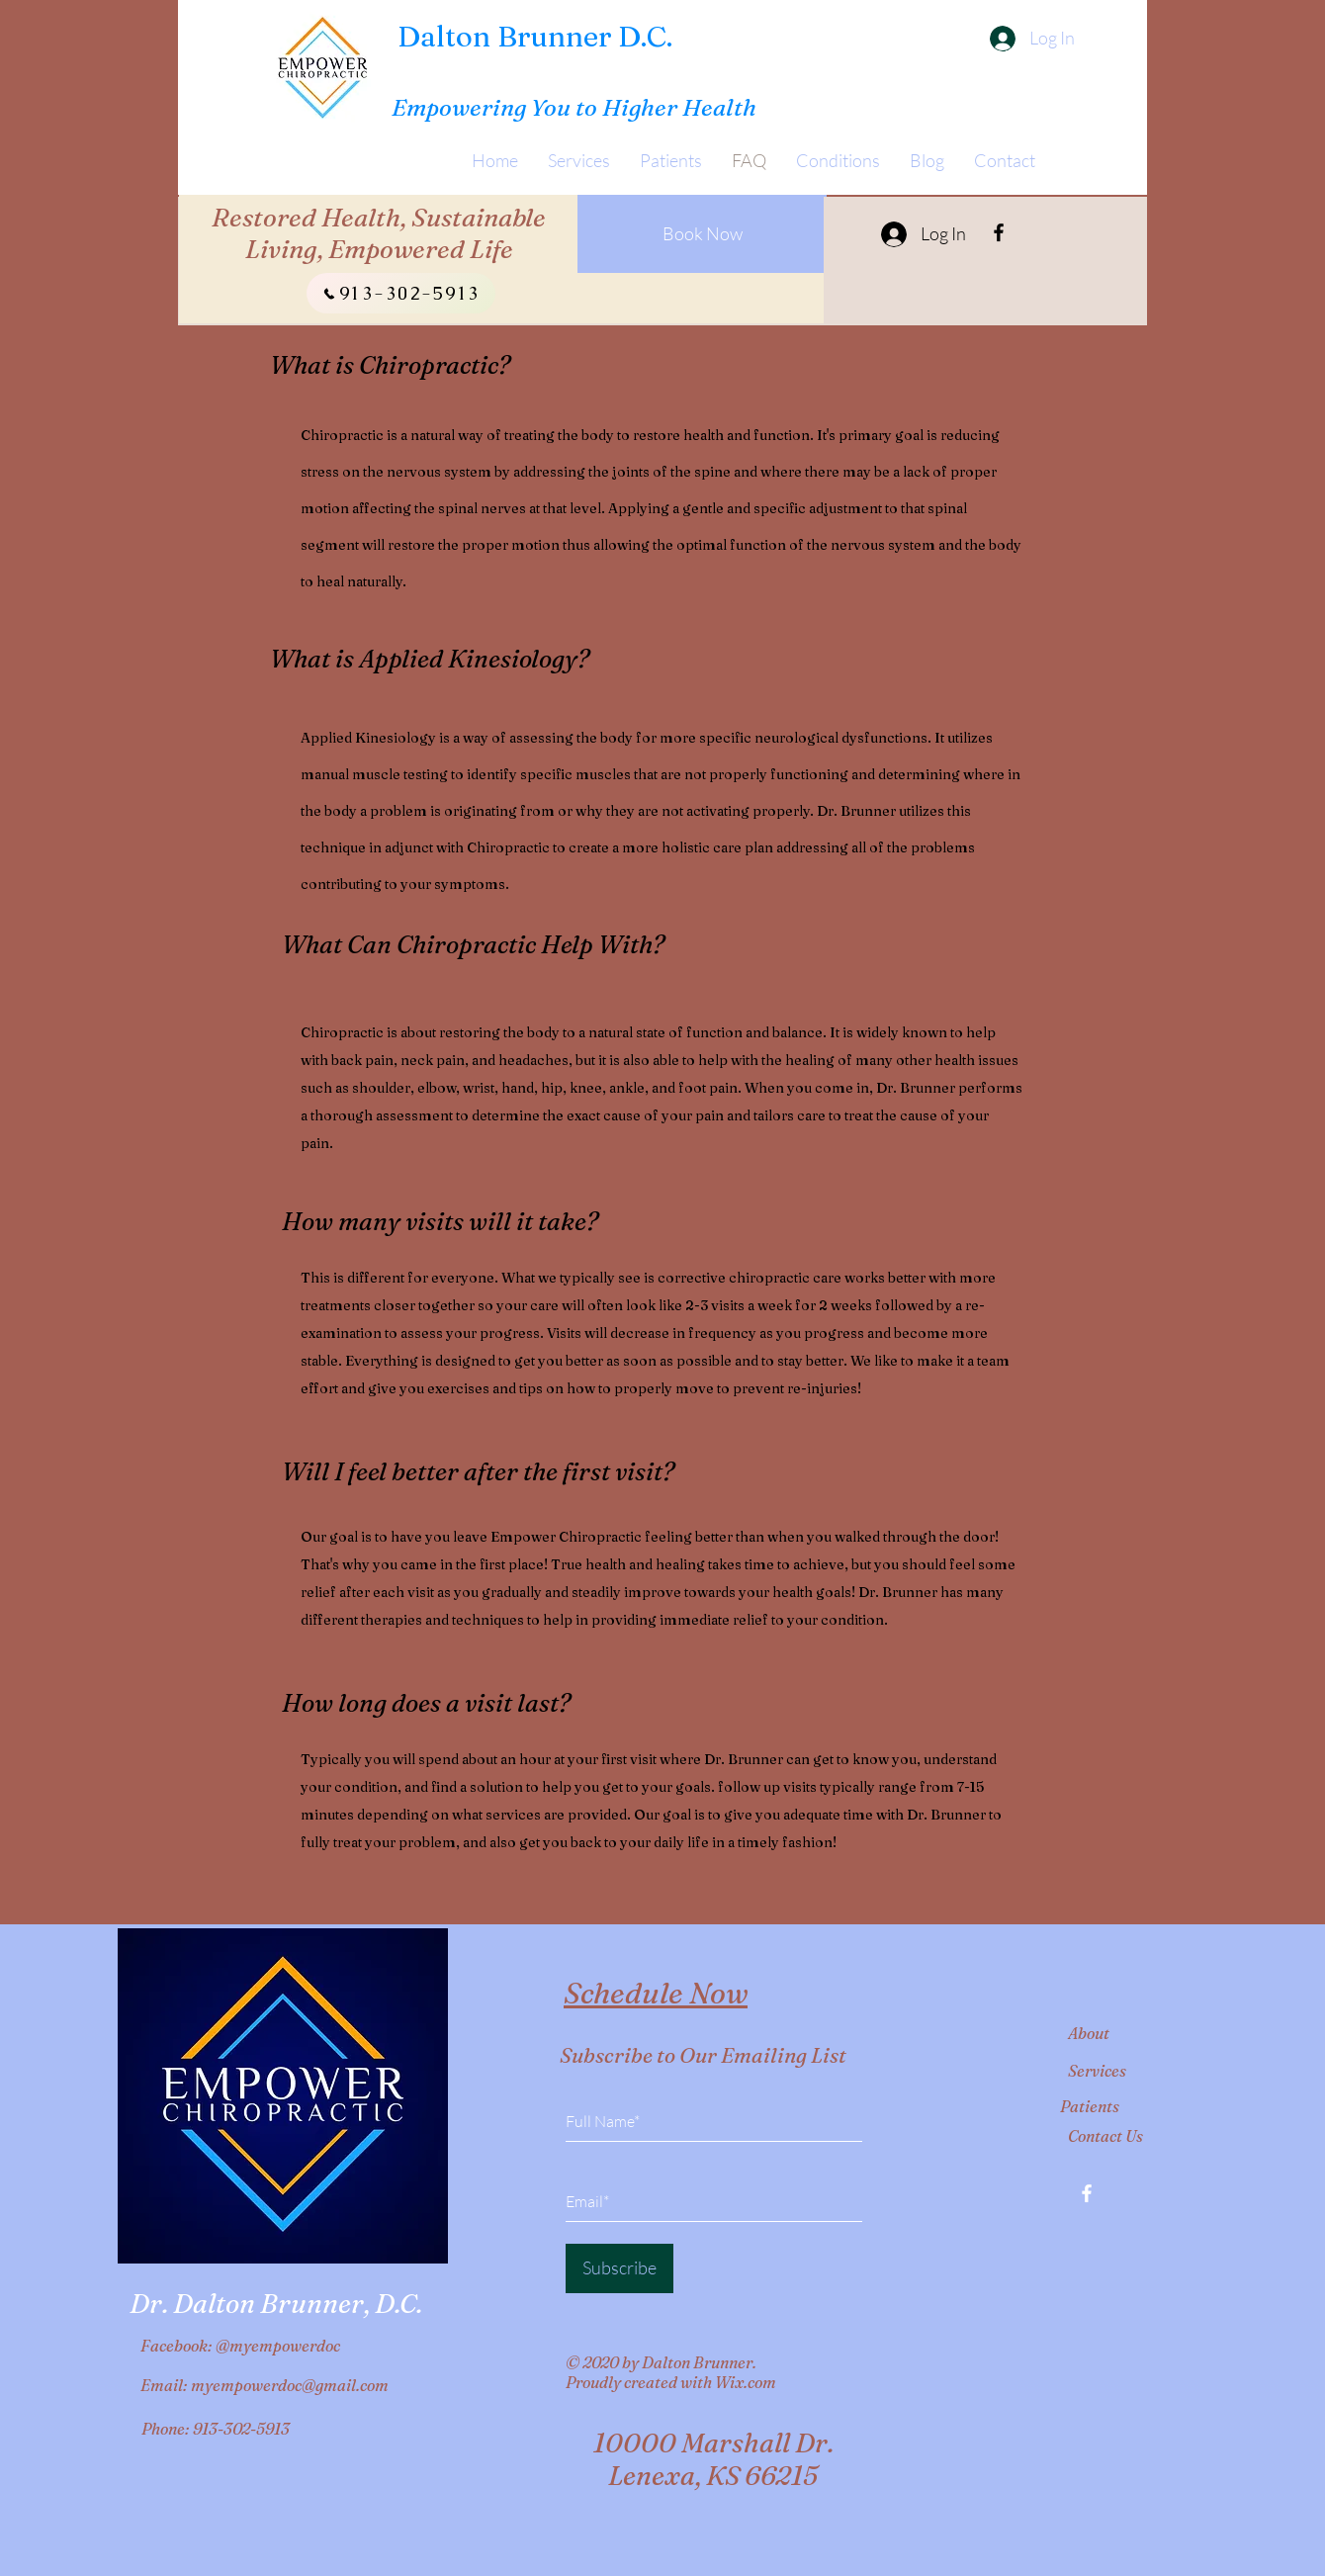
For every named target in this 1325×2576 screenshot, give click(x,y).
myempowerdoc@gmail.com (290, 2385)
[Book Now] (702, 234)
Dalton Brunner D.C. (535, 36)
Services (1097, 2071)
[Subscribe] (619, 2268)
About (1088, 2033)
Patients (1089, 2106)
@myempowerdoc (278, 2345)
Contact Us (1105, 2136)
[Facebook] (999, 232)
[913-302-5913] (401, 293)
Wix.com (745, 2382)
